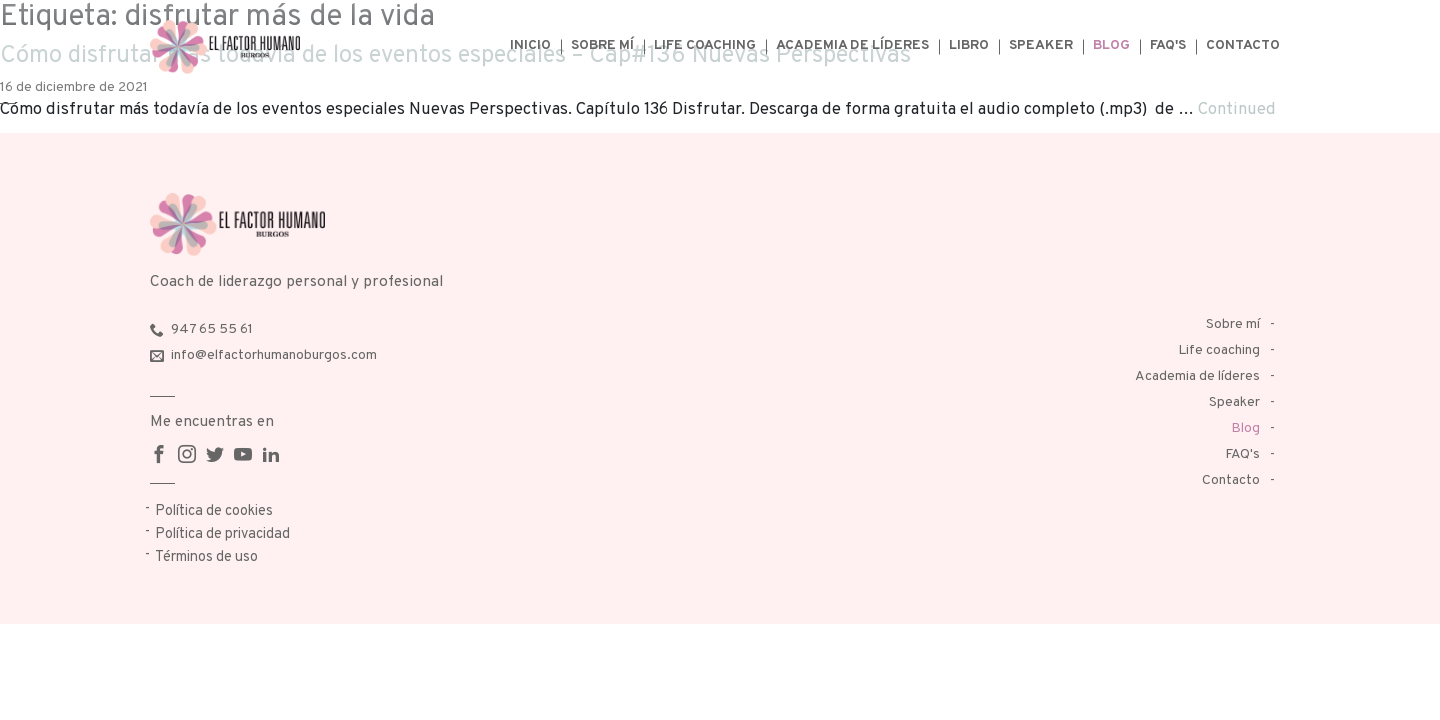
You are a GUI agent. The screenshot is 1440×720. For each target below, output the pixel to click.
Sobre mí (602, 45)
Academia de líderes (852, 45)
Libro (969, 45)
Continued (1237, 109)
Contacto (1243, 45)
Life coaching (705, 45)
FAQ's (1168, 45)
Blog (1111, 45)
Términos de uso (206, 557)
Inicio (530, 45)
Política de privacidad (222, 534)
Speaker (1041, 45)
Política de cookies (214, 511)
